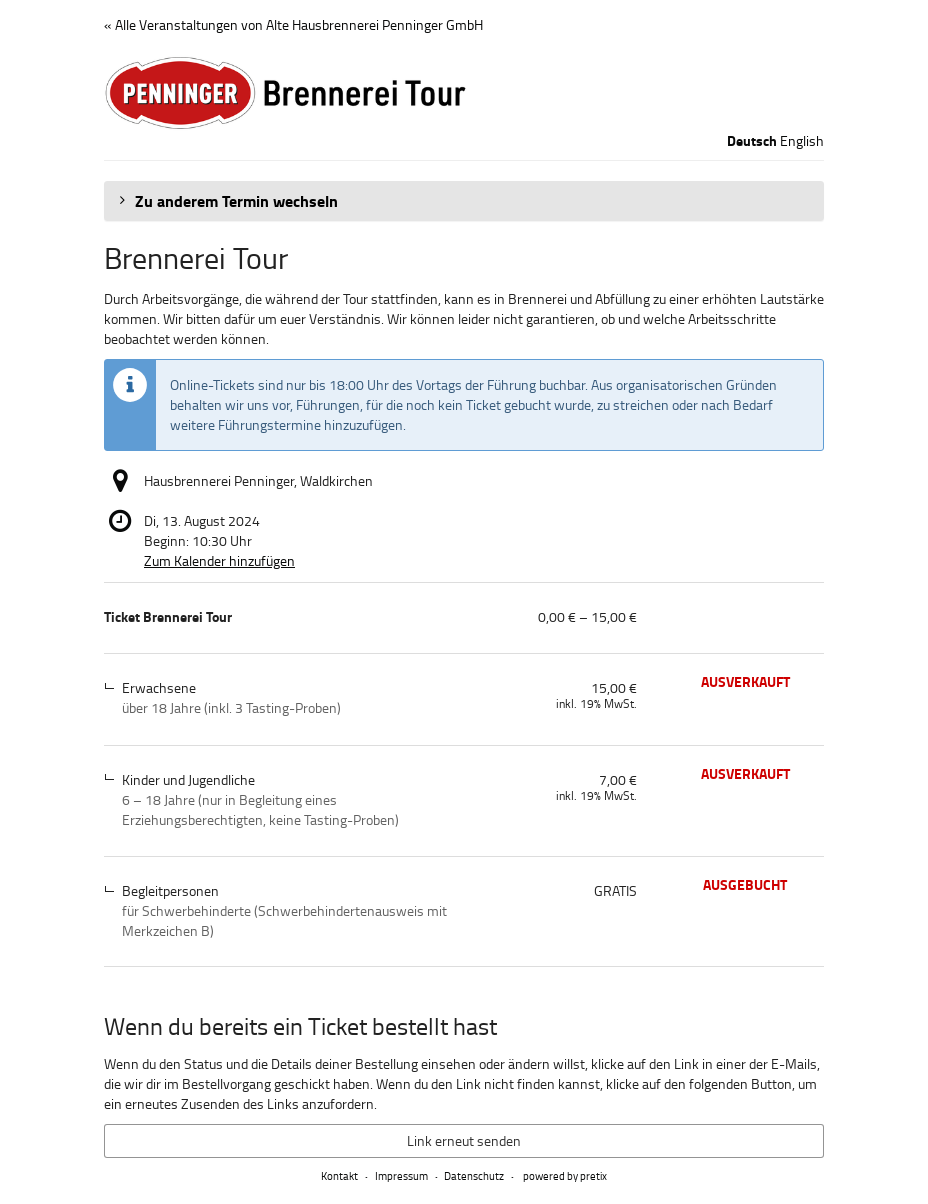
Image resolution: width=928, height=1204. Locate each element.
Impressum (401, 1175)
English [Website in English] (802, 140)
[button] (464, 201)
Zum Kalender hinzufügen (219, 560)
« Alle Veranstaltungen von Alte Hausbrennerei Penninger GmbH (293, 24)
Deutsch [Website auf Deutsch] (752, 141)
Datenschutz (474, 1175)
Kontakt (339, 1175)
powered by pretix (565, 1175)
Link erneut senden (464, 1140)
